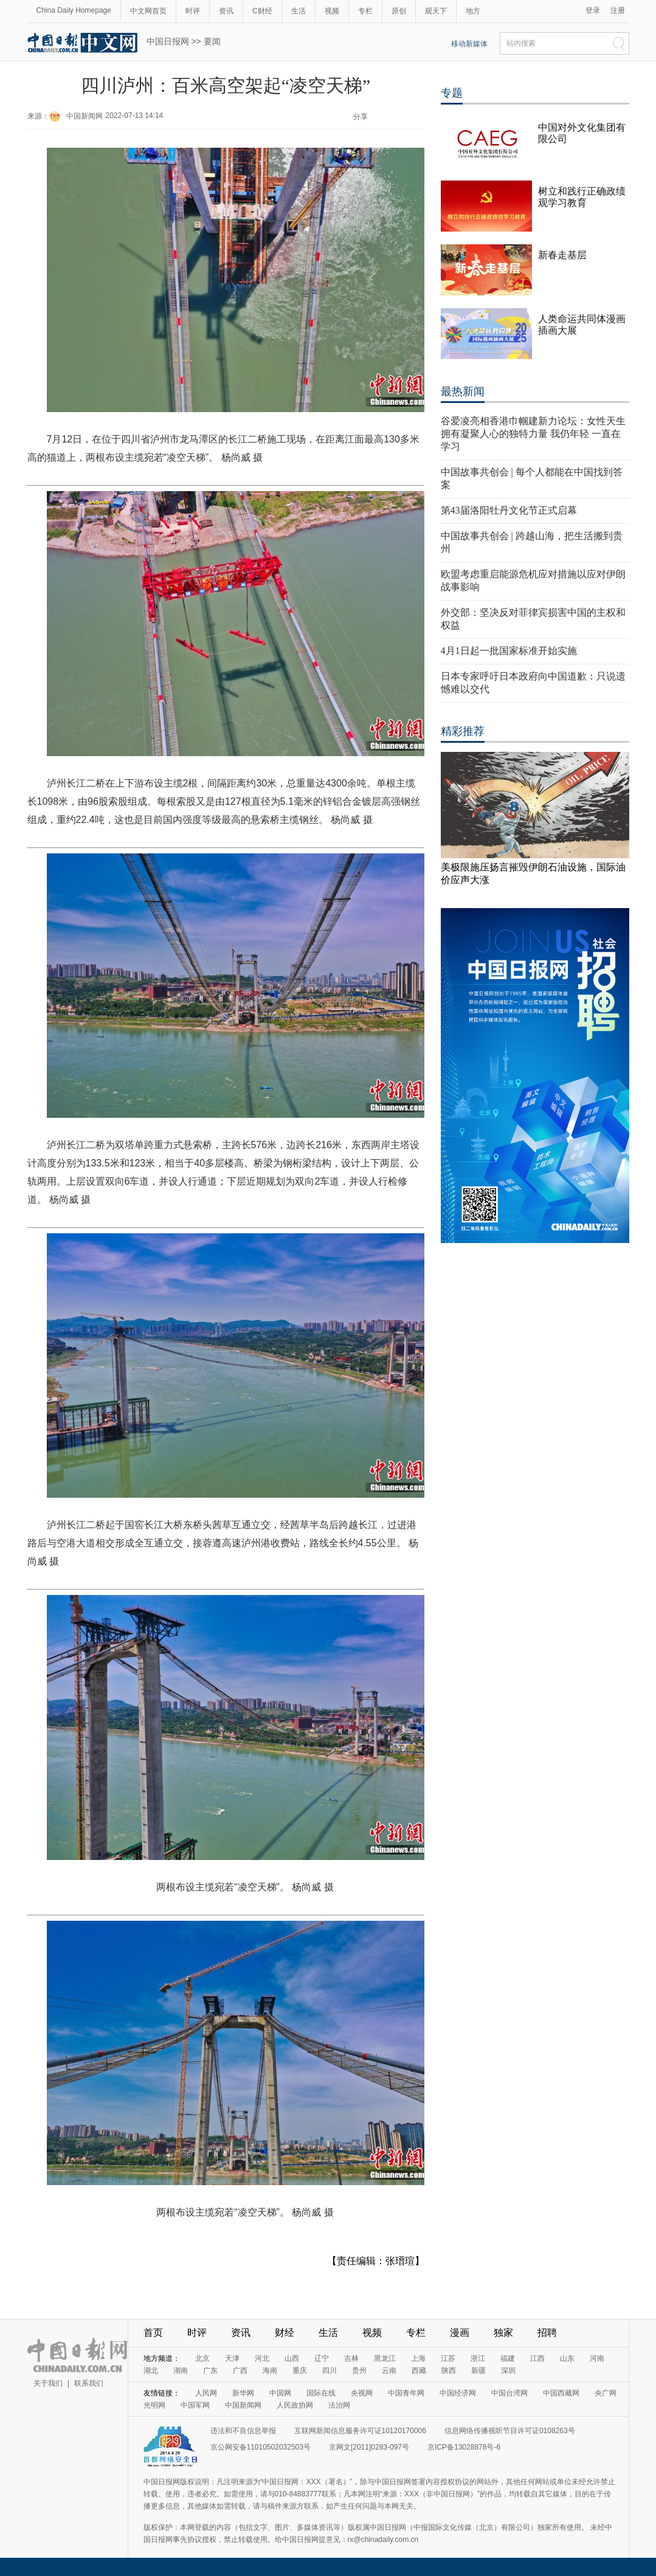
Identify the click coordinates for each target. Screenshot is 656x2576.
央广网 (605, 2393)
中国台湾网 (509, 2393)
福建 (507, 2358)
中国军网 (195, 2405)
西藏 (419, 2370)
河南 (597, 2358)
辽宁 (321, 2358)
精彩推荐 (463, 731)
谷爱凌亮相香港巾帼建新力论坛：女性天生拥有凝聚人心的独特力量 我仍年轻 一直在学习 (533, 434)
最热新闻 (463, 391)
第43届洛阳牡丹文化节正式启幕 (509, 510)
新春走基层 (562, 255)
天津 (232, 2358)
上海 (418, 2358)
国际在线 (321, 2393)
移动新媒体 (469, 44)
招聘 (547, 2332)
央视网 (362, 2393)
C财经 (262, 11)
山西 (292, 2358)
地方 (473, 11)
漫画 (459, 2332)
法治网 (339, 2405)
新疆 (478, 2370)
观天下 (436, 11)
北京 (202, 2358)
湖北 (150, 2370)
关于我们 (48, 2383)
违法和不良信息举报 (243, 2430)
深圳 (508, 2370)
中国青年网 (406, 2393)
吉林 (351, 2358)
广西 (240, 2370)
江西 (537, 2358)
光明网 (154, 2405)
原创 (399, 11)
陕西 (448, 2370)
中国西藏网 (561, 2393)
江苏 (448, 2358)
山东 (567, 2358)
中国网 (280, 2393)
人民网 (206, 2393)
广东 (210, 2370)
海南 (270, 2370)
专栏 (365, 11)
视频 (332, 11)
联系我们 (88, 2383)
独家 (503, 2332)
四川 (329, 2370)
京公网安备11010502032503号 (260, 2447)
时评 (192, 11)
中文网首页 (148, 11)
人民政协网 (295, 2405)
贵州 (359, 2370)
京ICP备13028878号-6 (463, 2447)
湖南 (180, 2370)
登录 (592, 10)
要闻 (212, 41)
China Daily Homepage (73, 10)
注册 (617, 10)
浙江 (478, 2358)
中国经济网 (458, 2393)
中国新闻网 (84, 116)
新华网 (243, 2393)
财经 (284, 2332)
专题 (452, 93)
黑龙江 (385, 2358)
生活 (298, 11)
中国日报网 (168, 41)
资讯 (226, 11)
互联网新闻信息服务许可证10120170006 (360, 2430)
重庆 (299, 2370)
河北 (262, 2358)
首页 (153, 2332)
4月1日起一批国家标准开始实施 (509, 651)
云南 (389, 2370)
